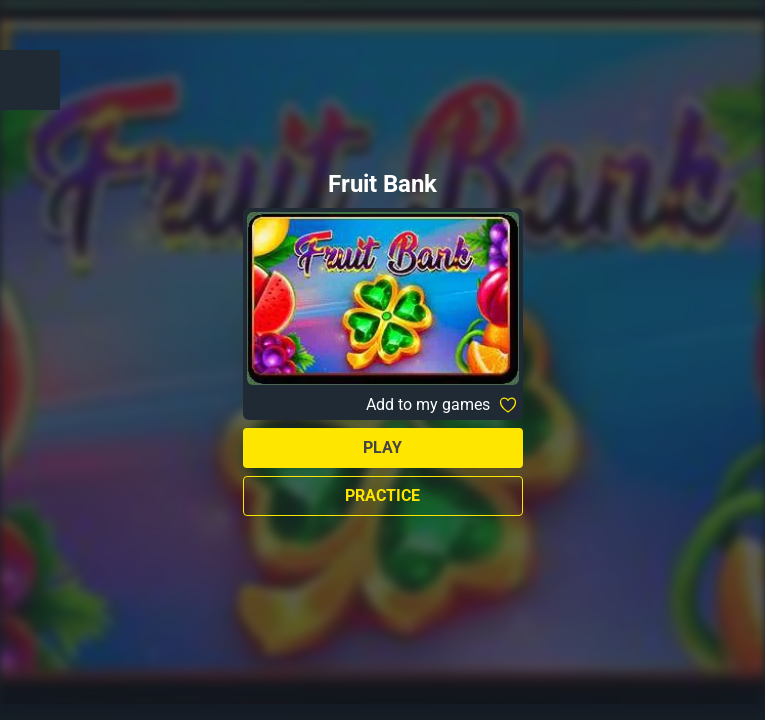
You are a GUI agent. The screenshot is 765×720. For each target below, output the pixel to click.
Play (382, 447)
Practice (382, 495)
